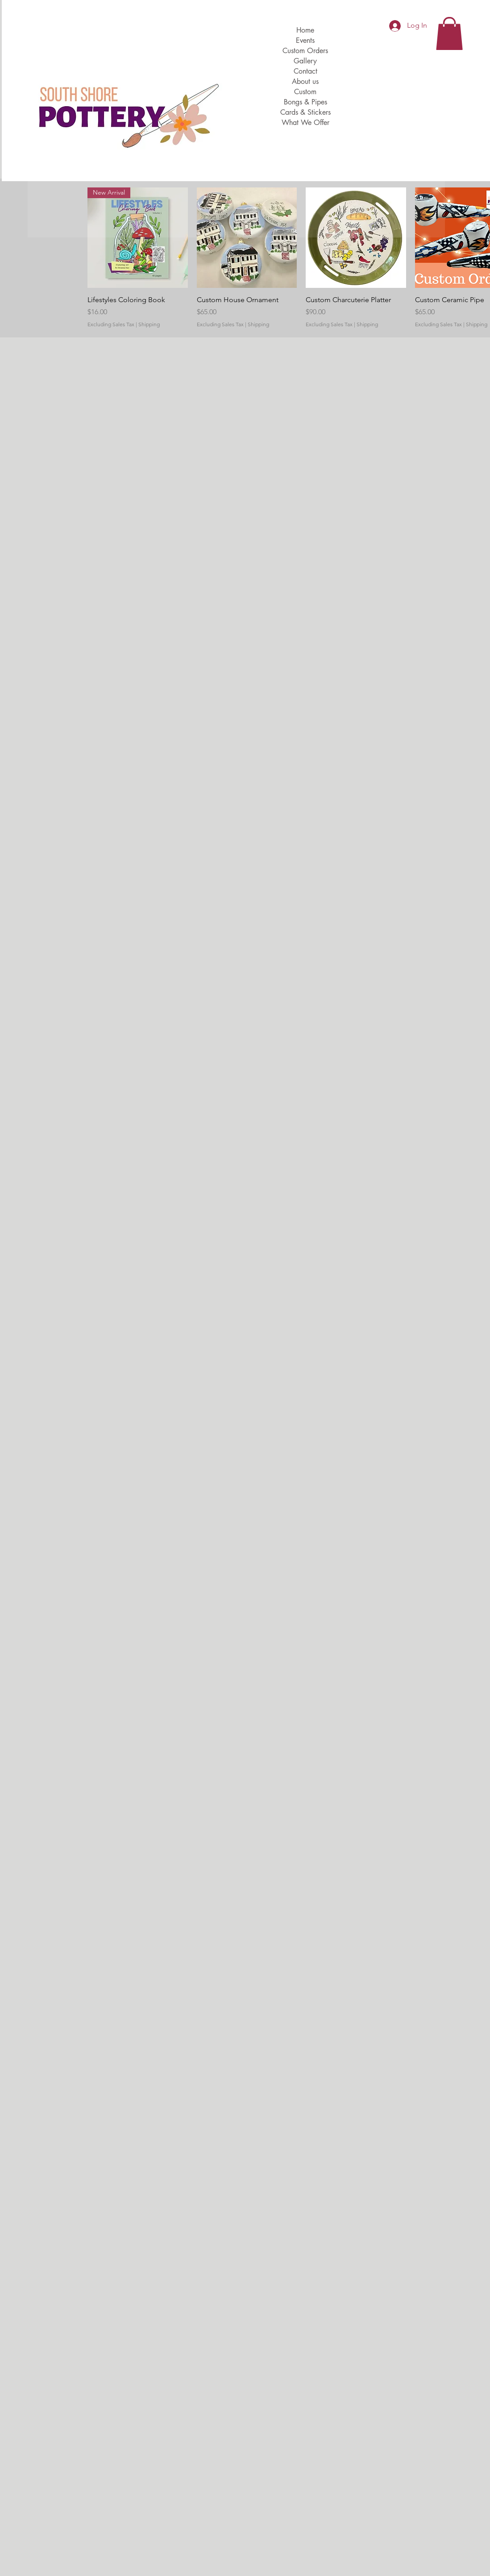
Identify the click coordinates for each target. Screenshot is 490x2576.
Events (305, 40)
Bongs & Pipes (305, 102)
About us (305, 81)
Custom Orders (305, 50)
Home (305, 30)
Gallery (305, 61)
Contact (305, 71)
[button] (449, 33)
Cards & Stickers (305, 112)
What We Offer (305, 122)
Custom (305, 91)
